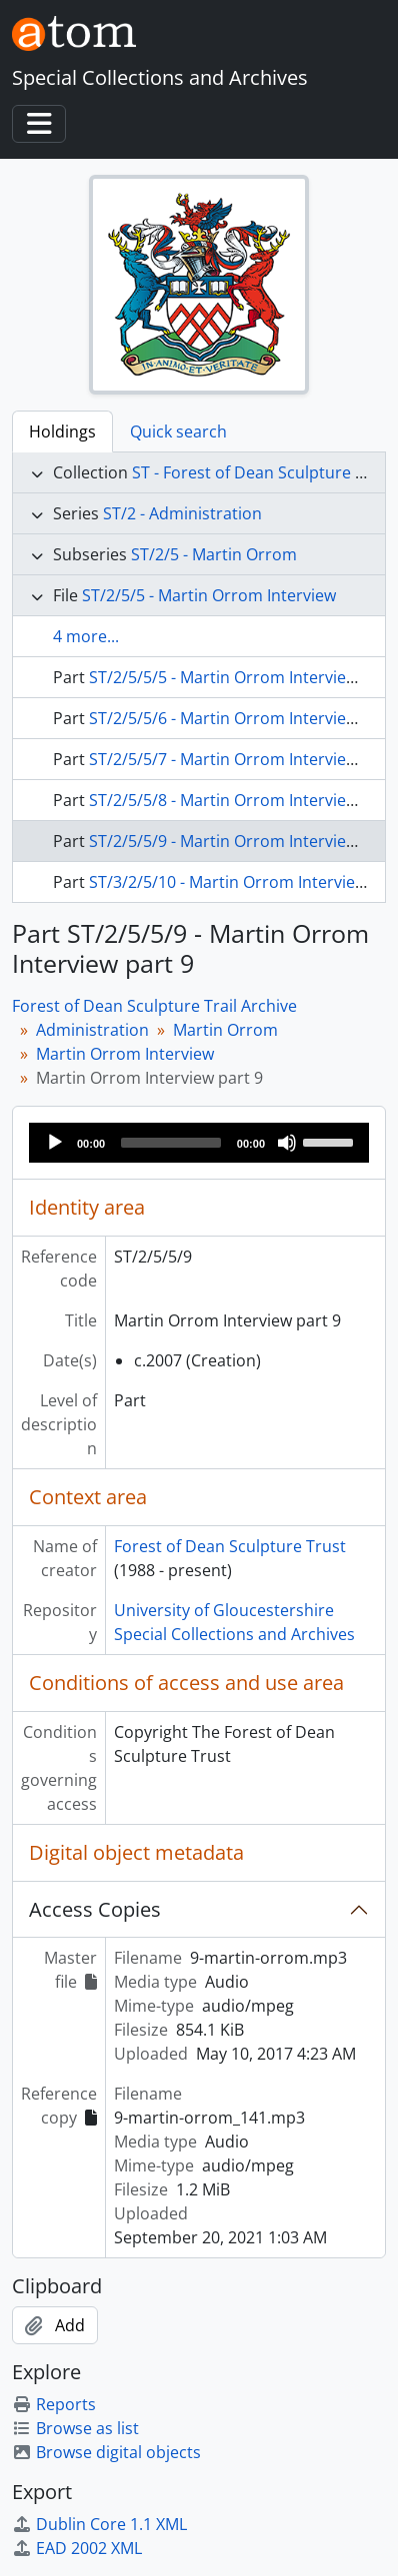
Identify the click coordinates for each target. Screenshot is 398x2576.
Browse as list (75, 2428)
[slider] (171, 1143)
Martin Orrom (225, 1030)
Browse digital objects (106, 2452)
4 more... (86, 636)
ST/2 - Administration (182, 513)
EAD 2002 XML (77, 2548)
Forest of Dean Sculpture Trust (230, 1546)
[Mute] (287, 1143)
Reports (54, 2404)
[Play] (55, 1143)
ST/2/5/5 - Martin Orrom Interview (209, 595)
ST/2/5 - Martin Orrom (214, 554)
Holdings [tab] (62, 431)
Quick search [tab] (178, 431)
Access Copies (95, 1909)
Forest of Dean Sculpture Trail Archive (154, 1006)
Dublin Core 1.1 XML (99, 2524)
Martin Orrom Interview (125, 1054)
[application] (199, 1143)
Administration (92, 1030)
